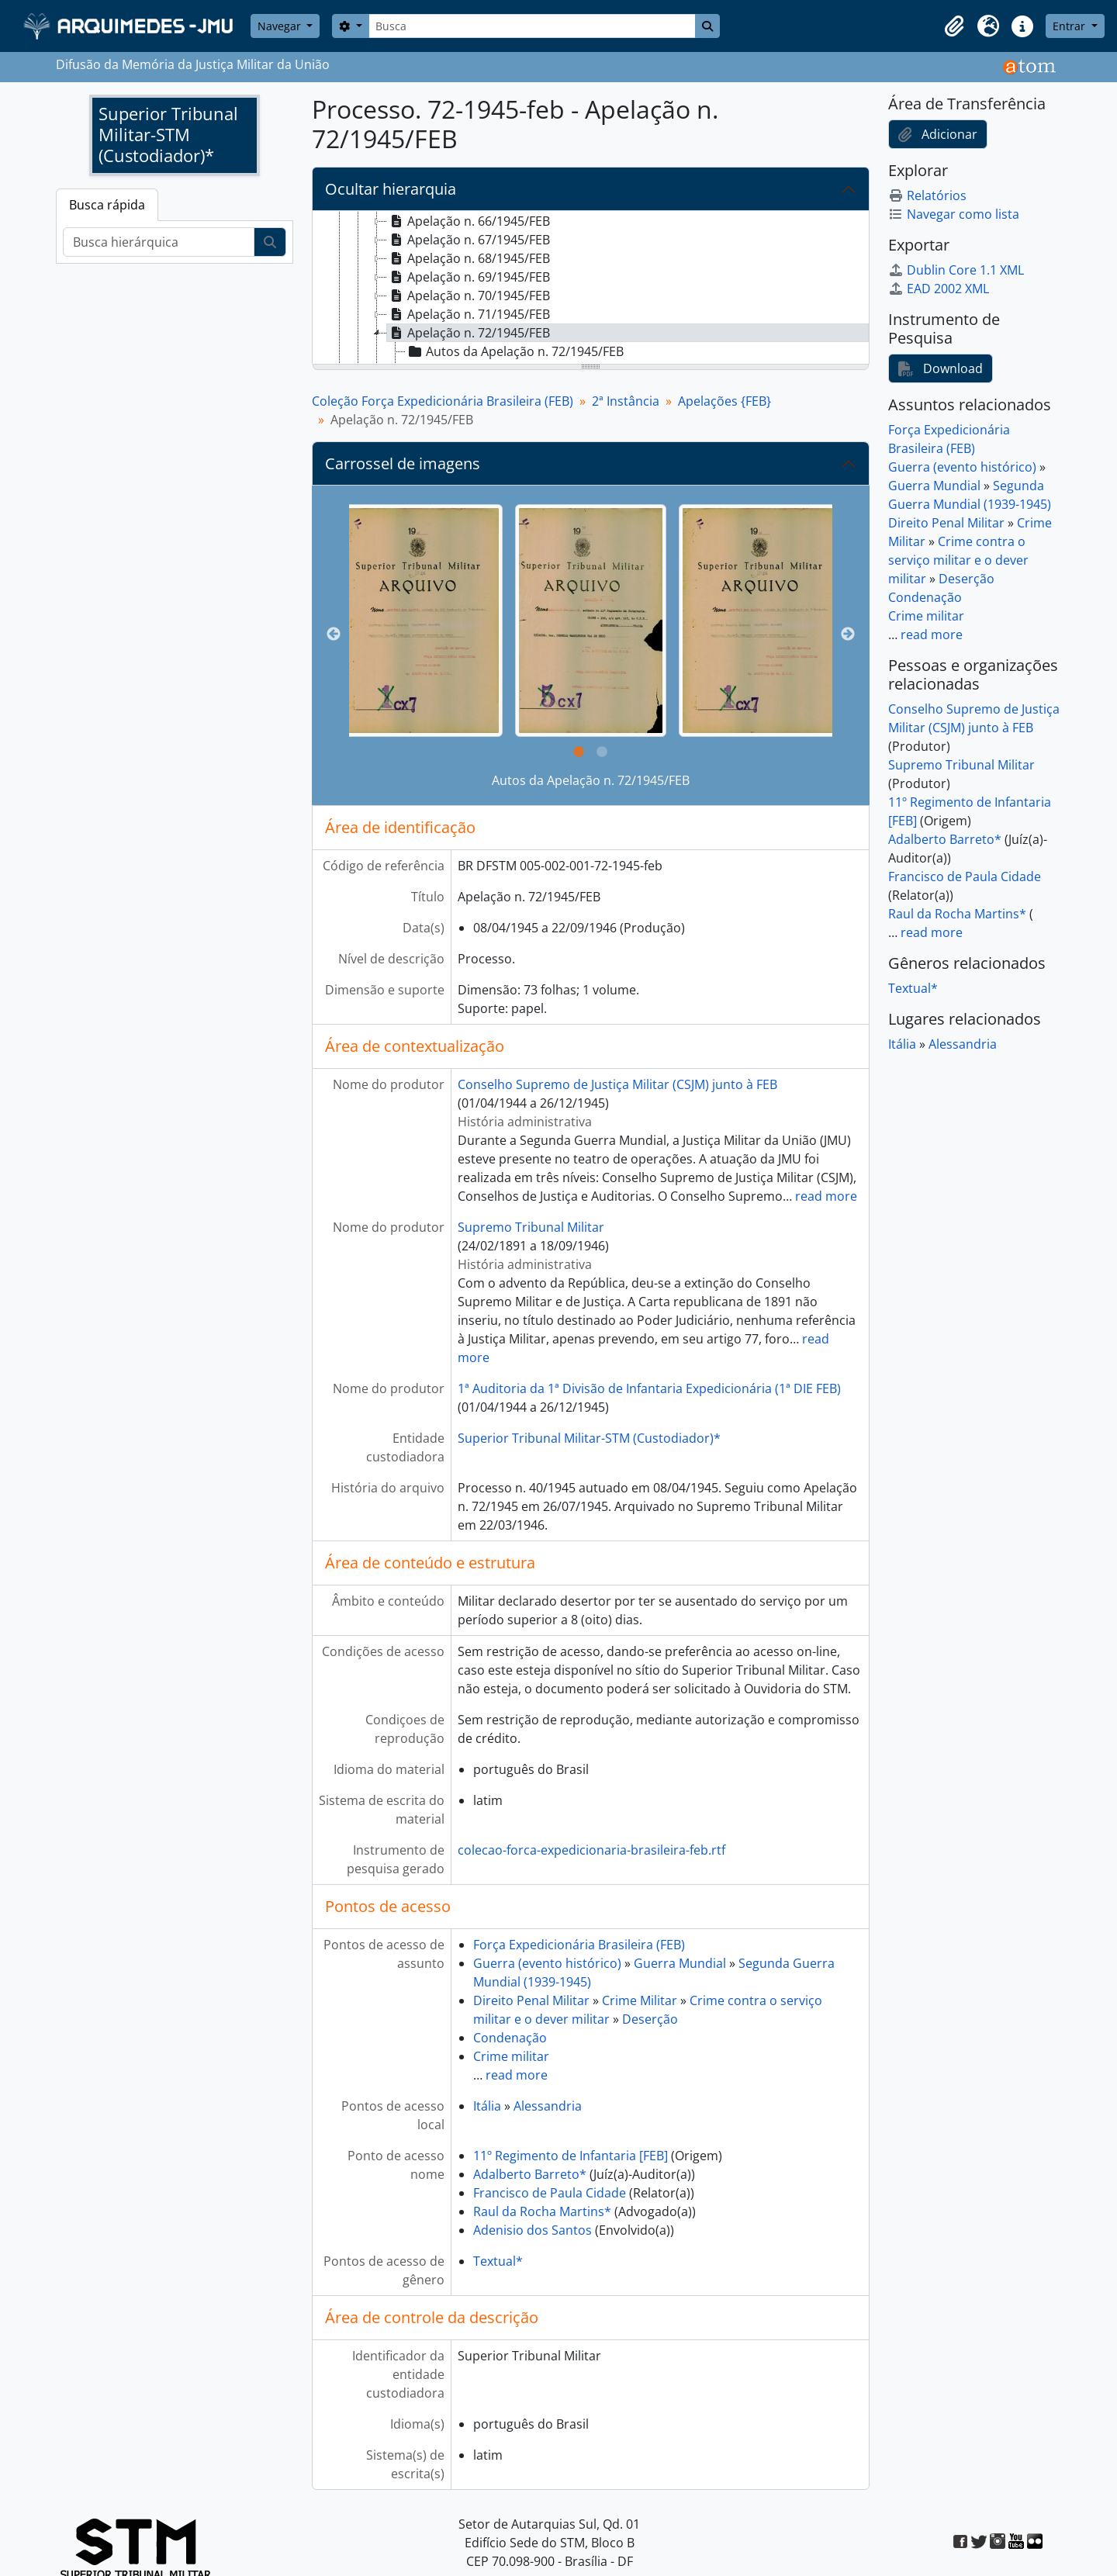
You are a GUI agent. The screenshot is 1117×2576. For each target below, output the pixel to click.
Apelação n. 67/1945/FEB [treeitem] (468, 239)
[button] (954, 26)
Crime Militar (639, 2000)
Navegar (281, 26)
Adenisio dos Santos (532, 2230)
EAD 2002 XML (938, 288)
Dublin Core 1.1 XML (956, 269)
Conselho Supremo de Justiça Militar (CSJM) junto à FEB (617, 1084)
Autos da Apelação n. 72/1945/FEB (591, 780)
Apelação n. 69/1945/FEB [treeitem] (468, 277)
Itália (487, 2105)
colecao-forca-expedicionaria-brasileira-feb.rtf (591, 1850)
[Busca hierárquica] (158, 242)
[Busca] (532, 26)
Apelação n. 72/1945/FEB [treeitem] (468, 332)
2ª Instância (625, 401)
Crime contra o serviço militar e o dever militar (958, 560)
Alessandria (548, 2105)
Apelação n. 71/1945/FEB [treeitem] (468, 314)
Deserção (650, 2019)
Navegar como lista (953, 214)
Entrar (1070, 26)
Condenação (510, 2037)
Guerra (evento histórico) (547, 1963)
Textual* (498, 2261)
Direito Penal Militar (531, 2000)
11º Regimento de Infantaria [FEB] (570, 2155)
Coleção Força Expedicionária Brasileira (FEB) (442, 401)
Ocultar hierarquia (390, 188)
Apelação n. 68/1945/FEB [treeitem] (468, 258)
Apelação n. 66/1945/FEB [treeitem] (468, 221)
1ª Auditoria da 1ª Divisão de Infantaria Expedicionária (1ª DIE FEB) (649, 1388)
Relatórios (927, 195)
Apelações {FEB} (724, 401)
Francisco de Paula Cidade (549, 2192)
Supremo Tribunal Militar (531, 1227)
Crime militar (511, 2056)
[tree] (591, 288)
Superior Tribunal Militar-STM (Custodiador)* (589, 1438)
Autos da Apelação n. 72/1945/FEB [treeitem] (515, 351)
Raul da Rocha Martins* (542, 2211)
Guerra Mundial (680, 1963)
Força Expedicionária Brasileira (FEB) (579, 1944)
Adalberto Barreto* (529, 2174)
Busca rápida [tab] (107, 204)
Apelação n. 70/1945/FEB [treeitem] (468, 295)
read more (826, 1196)
